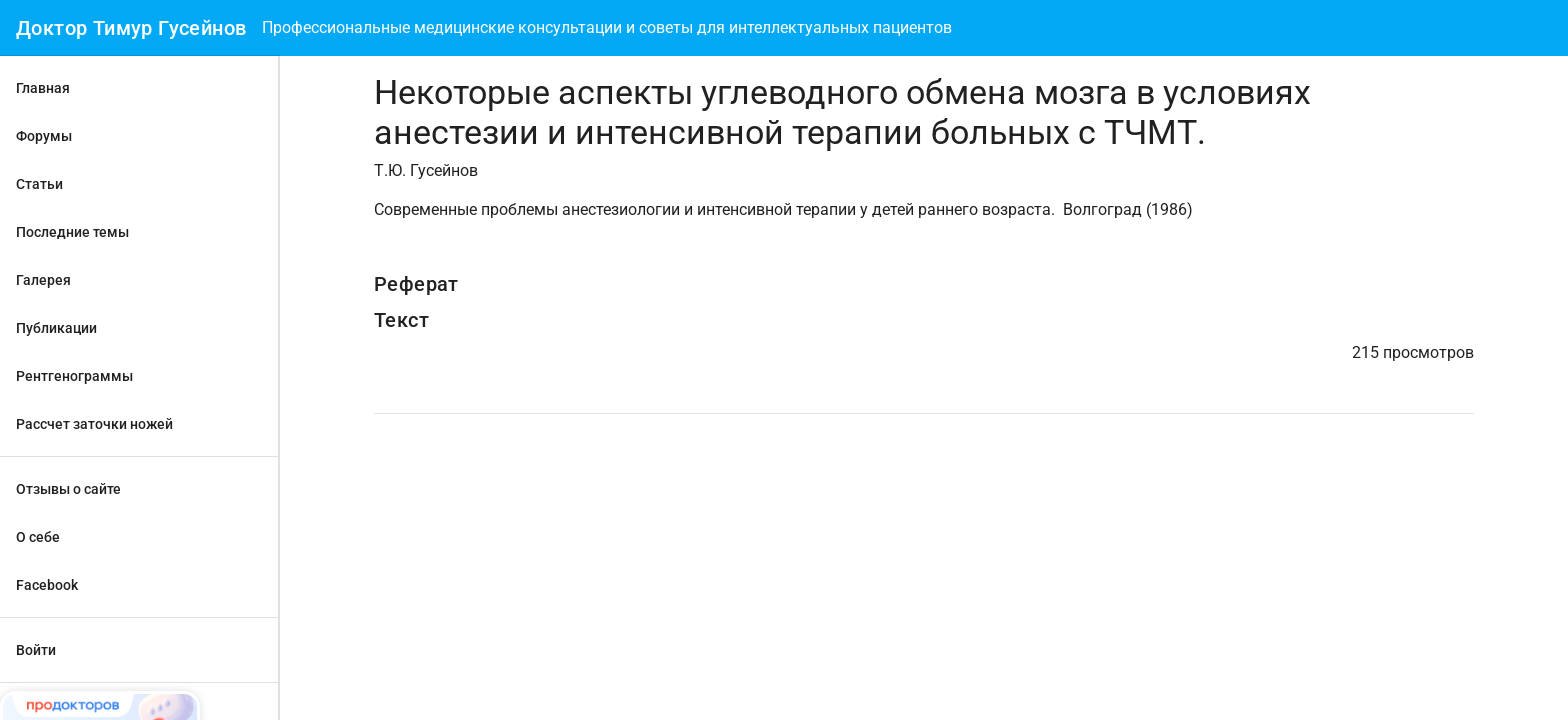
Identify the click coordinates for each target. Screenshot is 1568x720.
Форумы (44, 136)
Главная (43, 88)
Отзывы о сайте (68, 489)
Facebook (47, 585)
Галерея (43, 280)
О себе (38, 537)
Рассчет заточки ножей (94, 424)
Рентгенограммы (74, 376)
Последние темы (72, 232)
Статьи (39, 184)
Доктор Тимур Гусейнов (131, 28)
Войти (36, 650)
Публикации (56, 328)
